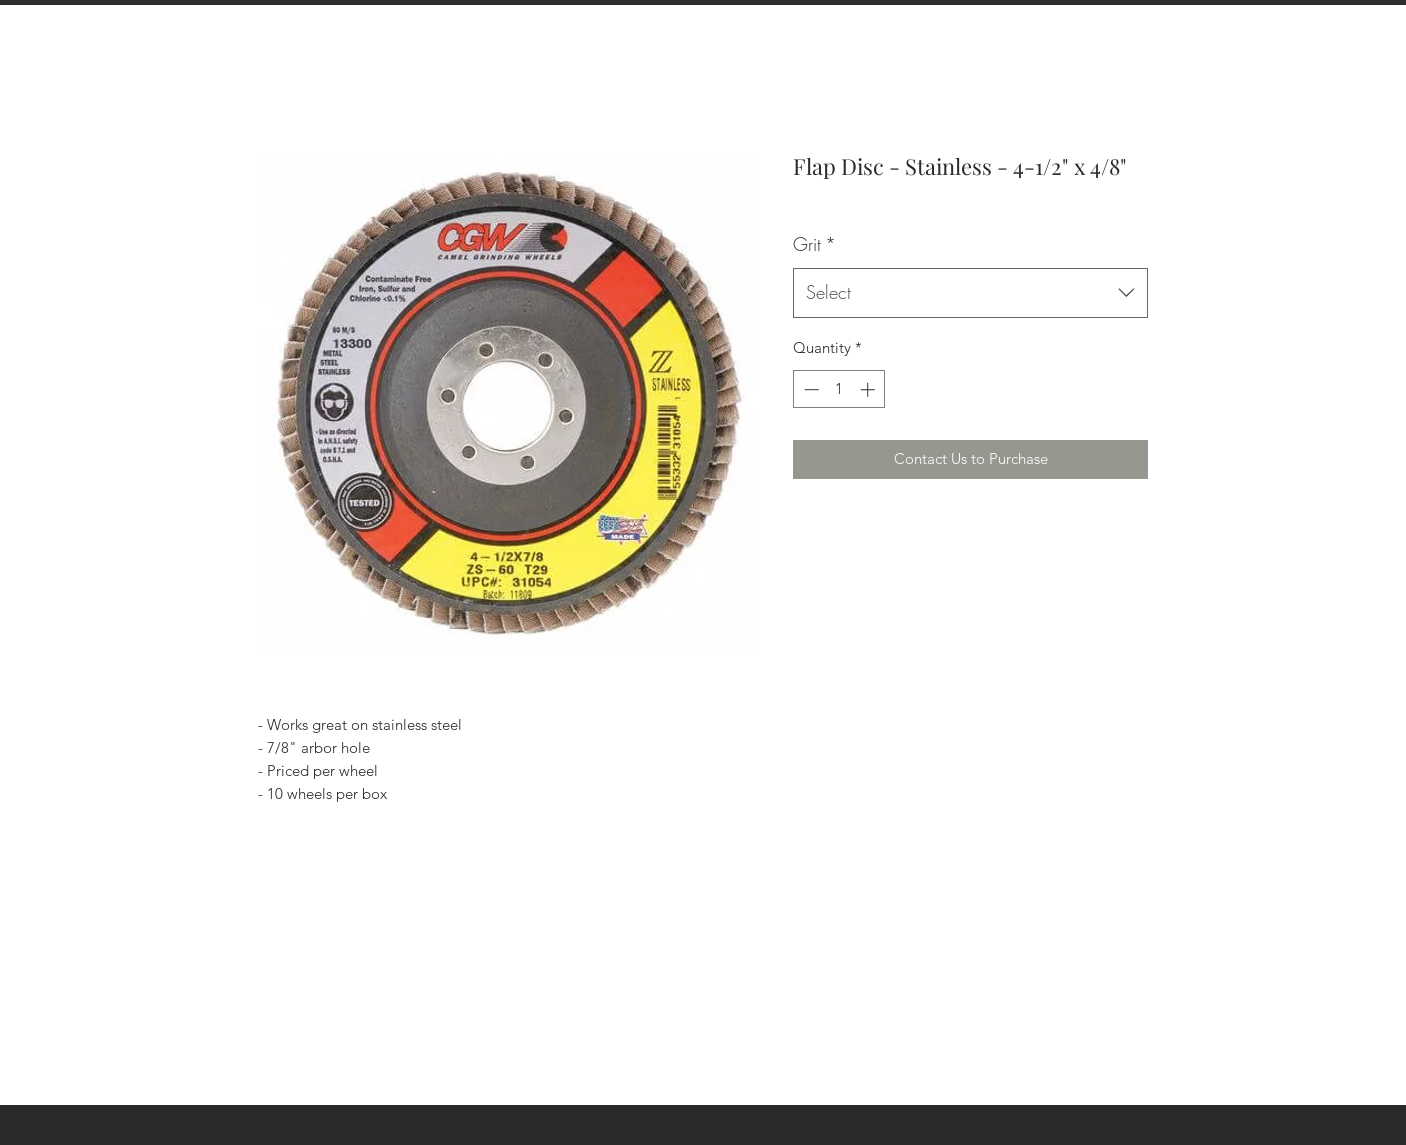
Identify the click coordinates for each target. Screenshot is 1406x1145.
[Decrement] (809, 389)
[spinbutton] (839, 389)
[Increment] (869, 389)
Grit (814, 244)
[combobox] (970, 293)
